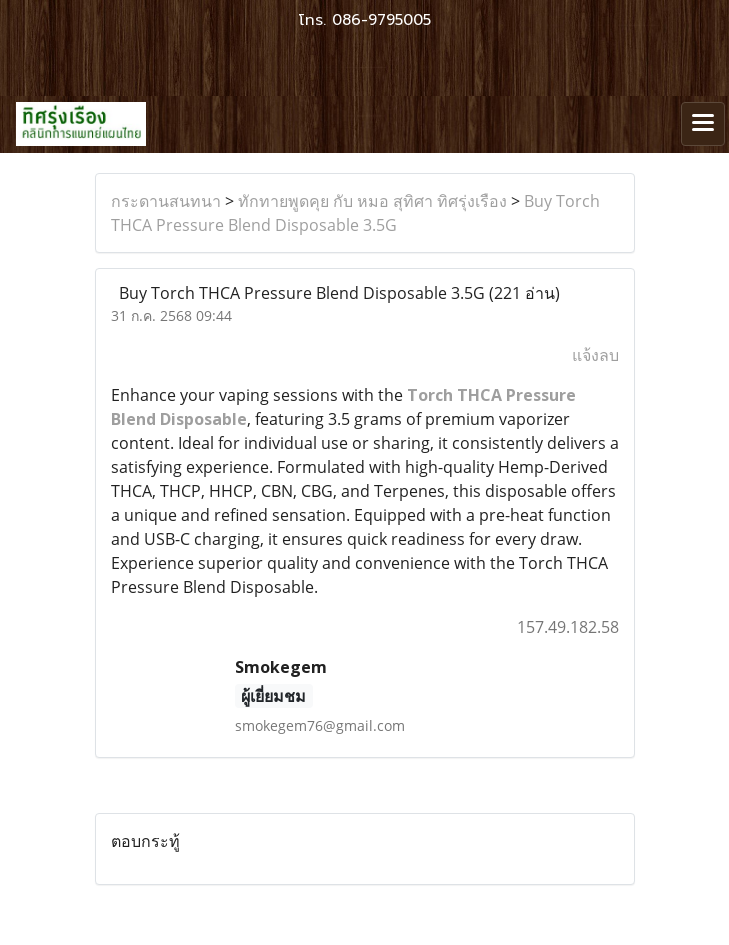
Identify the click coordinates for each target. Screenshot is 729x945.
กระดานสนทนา (166, 201)
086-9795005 (381, 20)
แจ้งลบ (595, 355)
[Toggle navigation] (703, 124)
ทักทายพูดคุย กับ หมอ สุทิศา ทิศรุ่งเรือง (372, 201)
